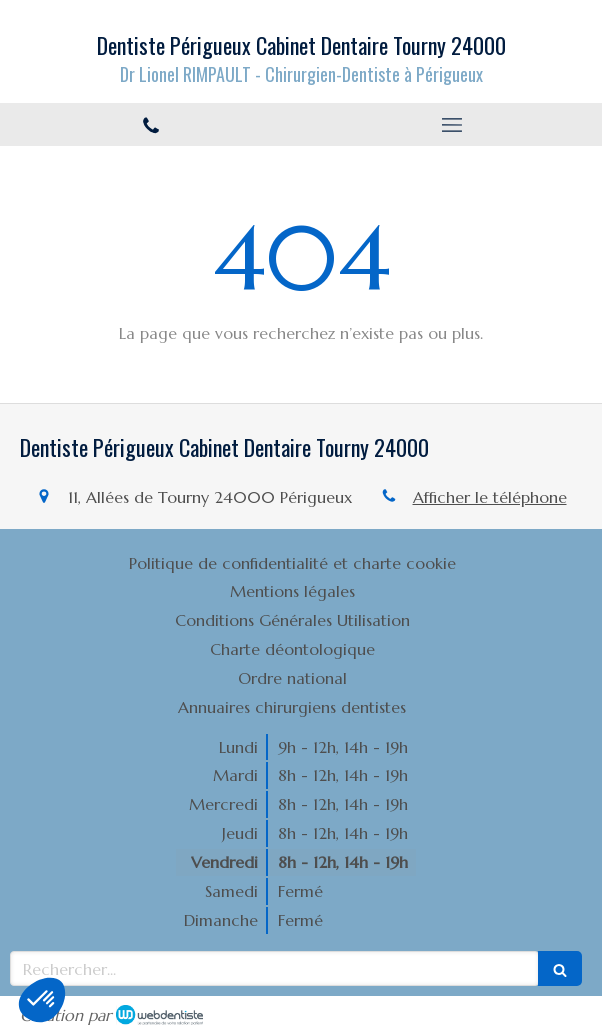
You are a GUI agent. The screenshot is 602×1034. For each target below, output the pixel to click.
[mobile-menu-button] (451, 125)
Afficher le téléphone (490, 497)
